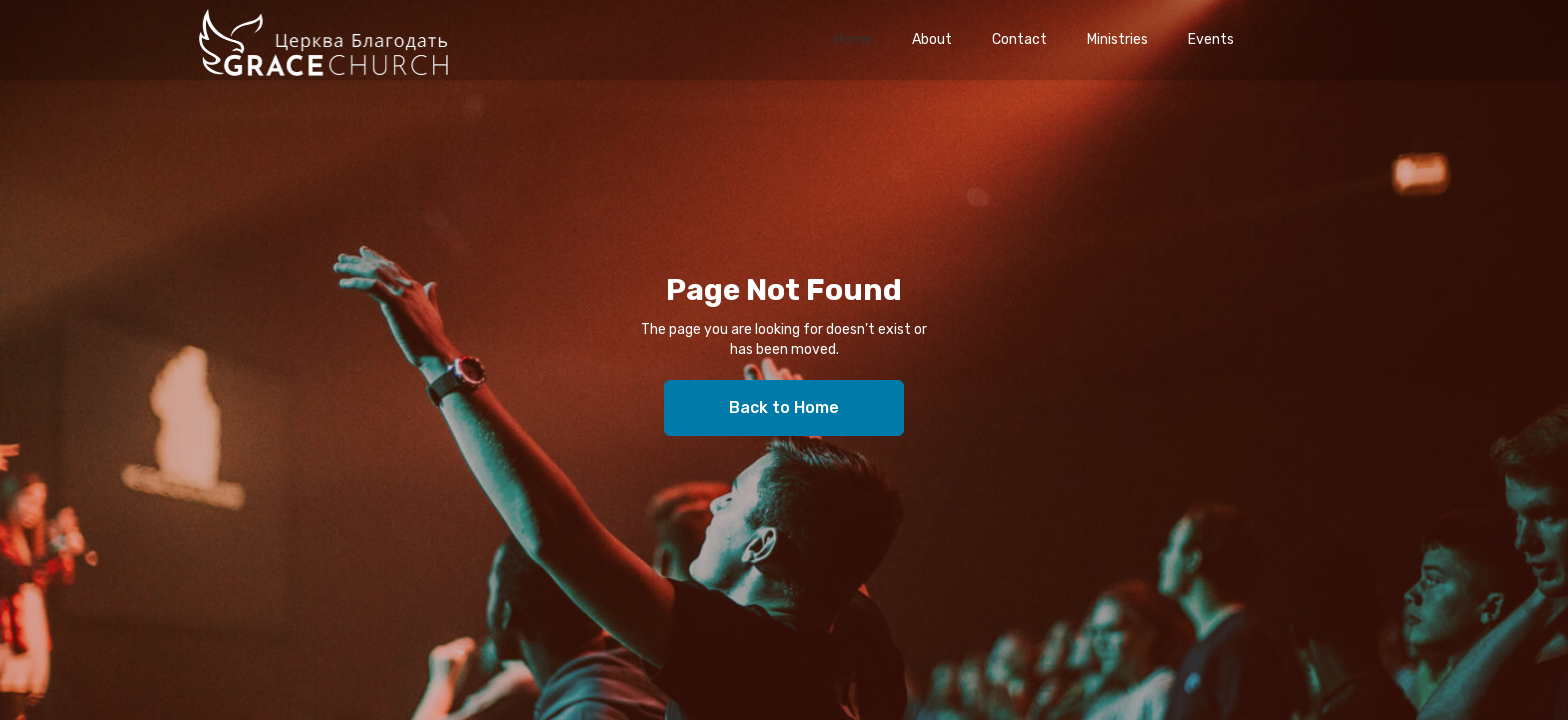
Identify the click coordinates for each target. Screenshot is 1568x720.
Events (1211, 39)
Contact (1019, 39)
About (932, 39)
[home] (323, 40)
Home (853, 39)
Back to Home (784, 407)
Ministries (1117, 39)
